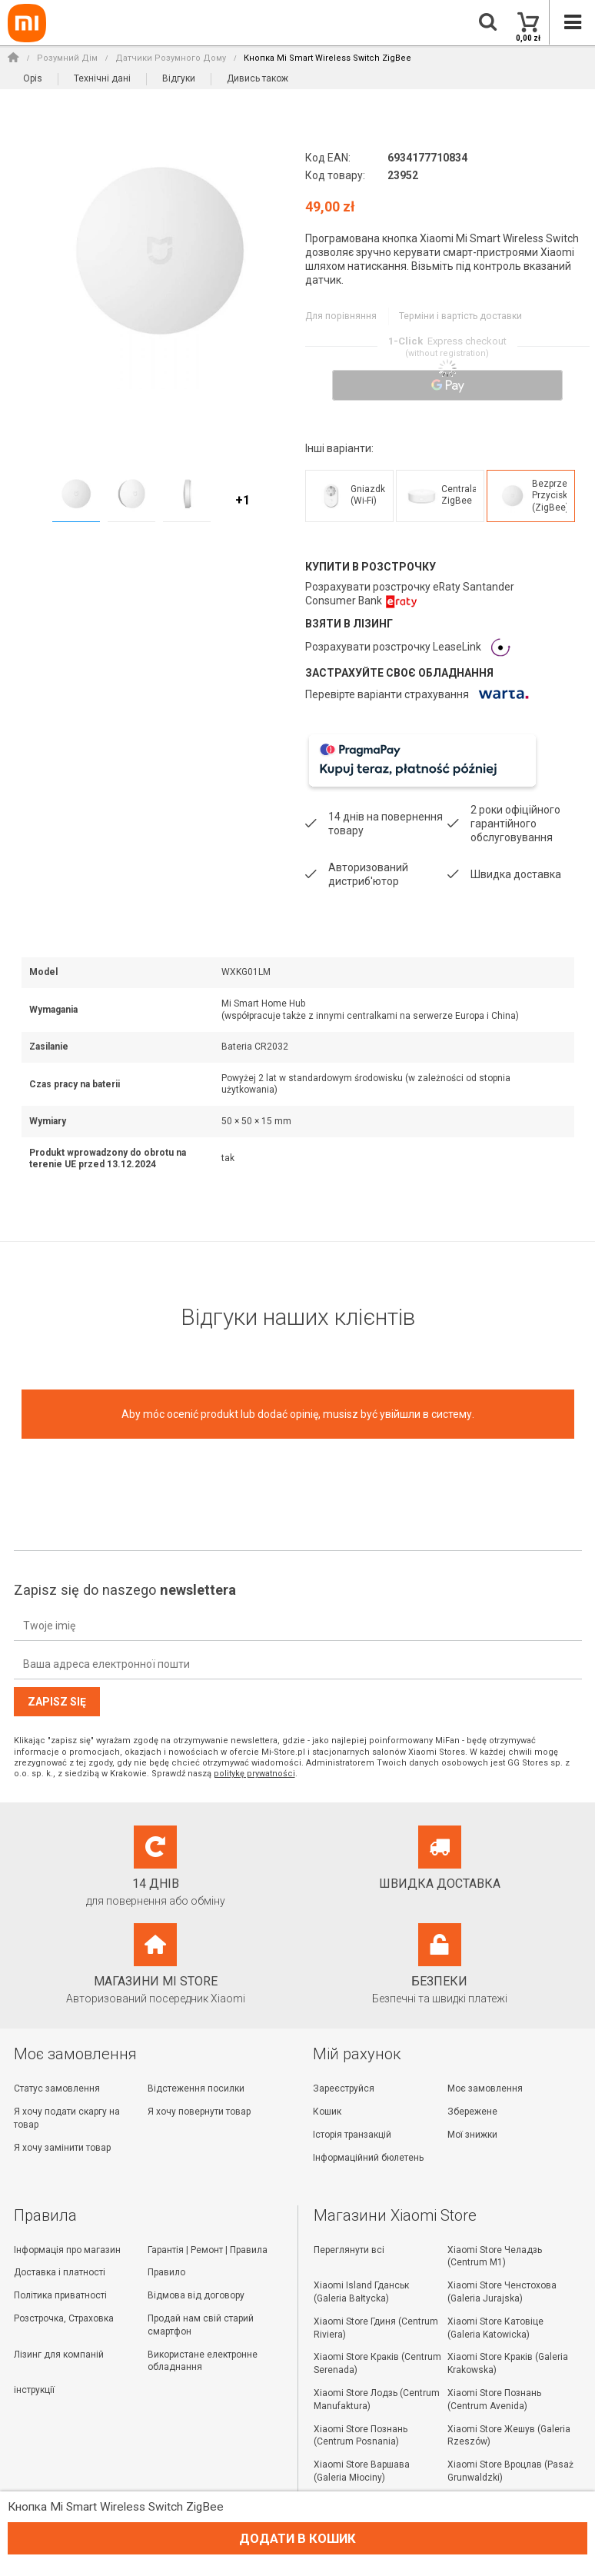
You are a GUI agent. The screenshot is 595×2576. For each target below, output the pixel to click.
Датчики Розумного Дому (170, 58)
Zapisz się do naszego (125, 1589)
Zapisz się (57, 1701)
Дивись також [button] (257, 78)
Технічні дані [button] (102, 78)
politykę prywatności (254, 1772)
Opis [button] (32, 78)
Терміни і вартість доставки (458, 316)
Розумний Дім (67, 58)
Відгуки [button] (178, 78)
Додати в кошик (297, 2538)
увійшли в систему (426, 1412)
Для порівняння (340, 316)
